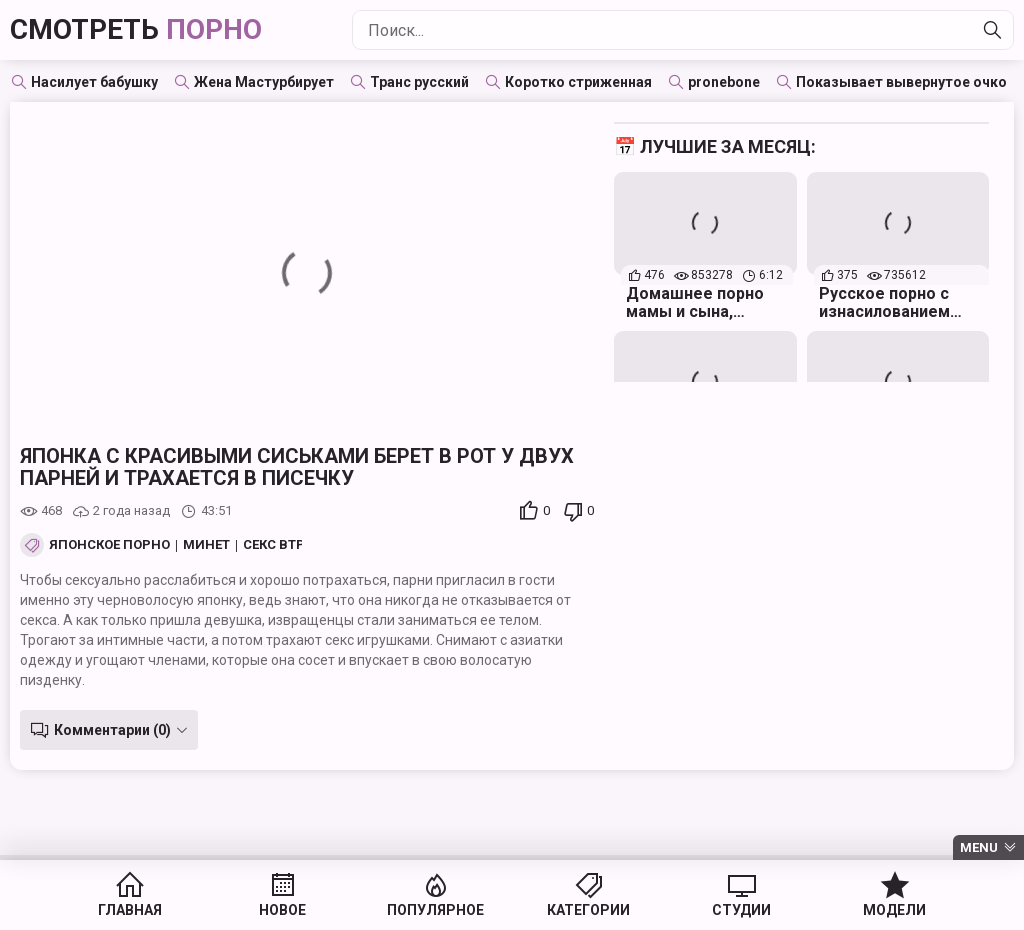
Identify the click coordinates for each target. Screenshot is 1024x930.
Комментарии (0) (112, 730)
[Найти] (993, 30)
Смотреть (136, 29)
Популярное (435, 910)
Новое (282, 910)
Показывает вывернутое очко (901, 82)
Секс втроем (288, 545)
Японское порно (109, 545)
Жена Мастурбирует (264, 82)
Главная (130, 910)
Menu (979, 847)
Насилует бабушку (94, 82)
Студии (741, 910)
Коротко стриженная (578, 82)
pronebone (724, 82)
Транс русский (419, 82)
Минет (206, 545)
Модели (894, 910)
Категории (588, 910)
